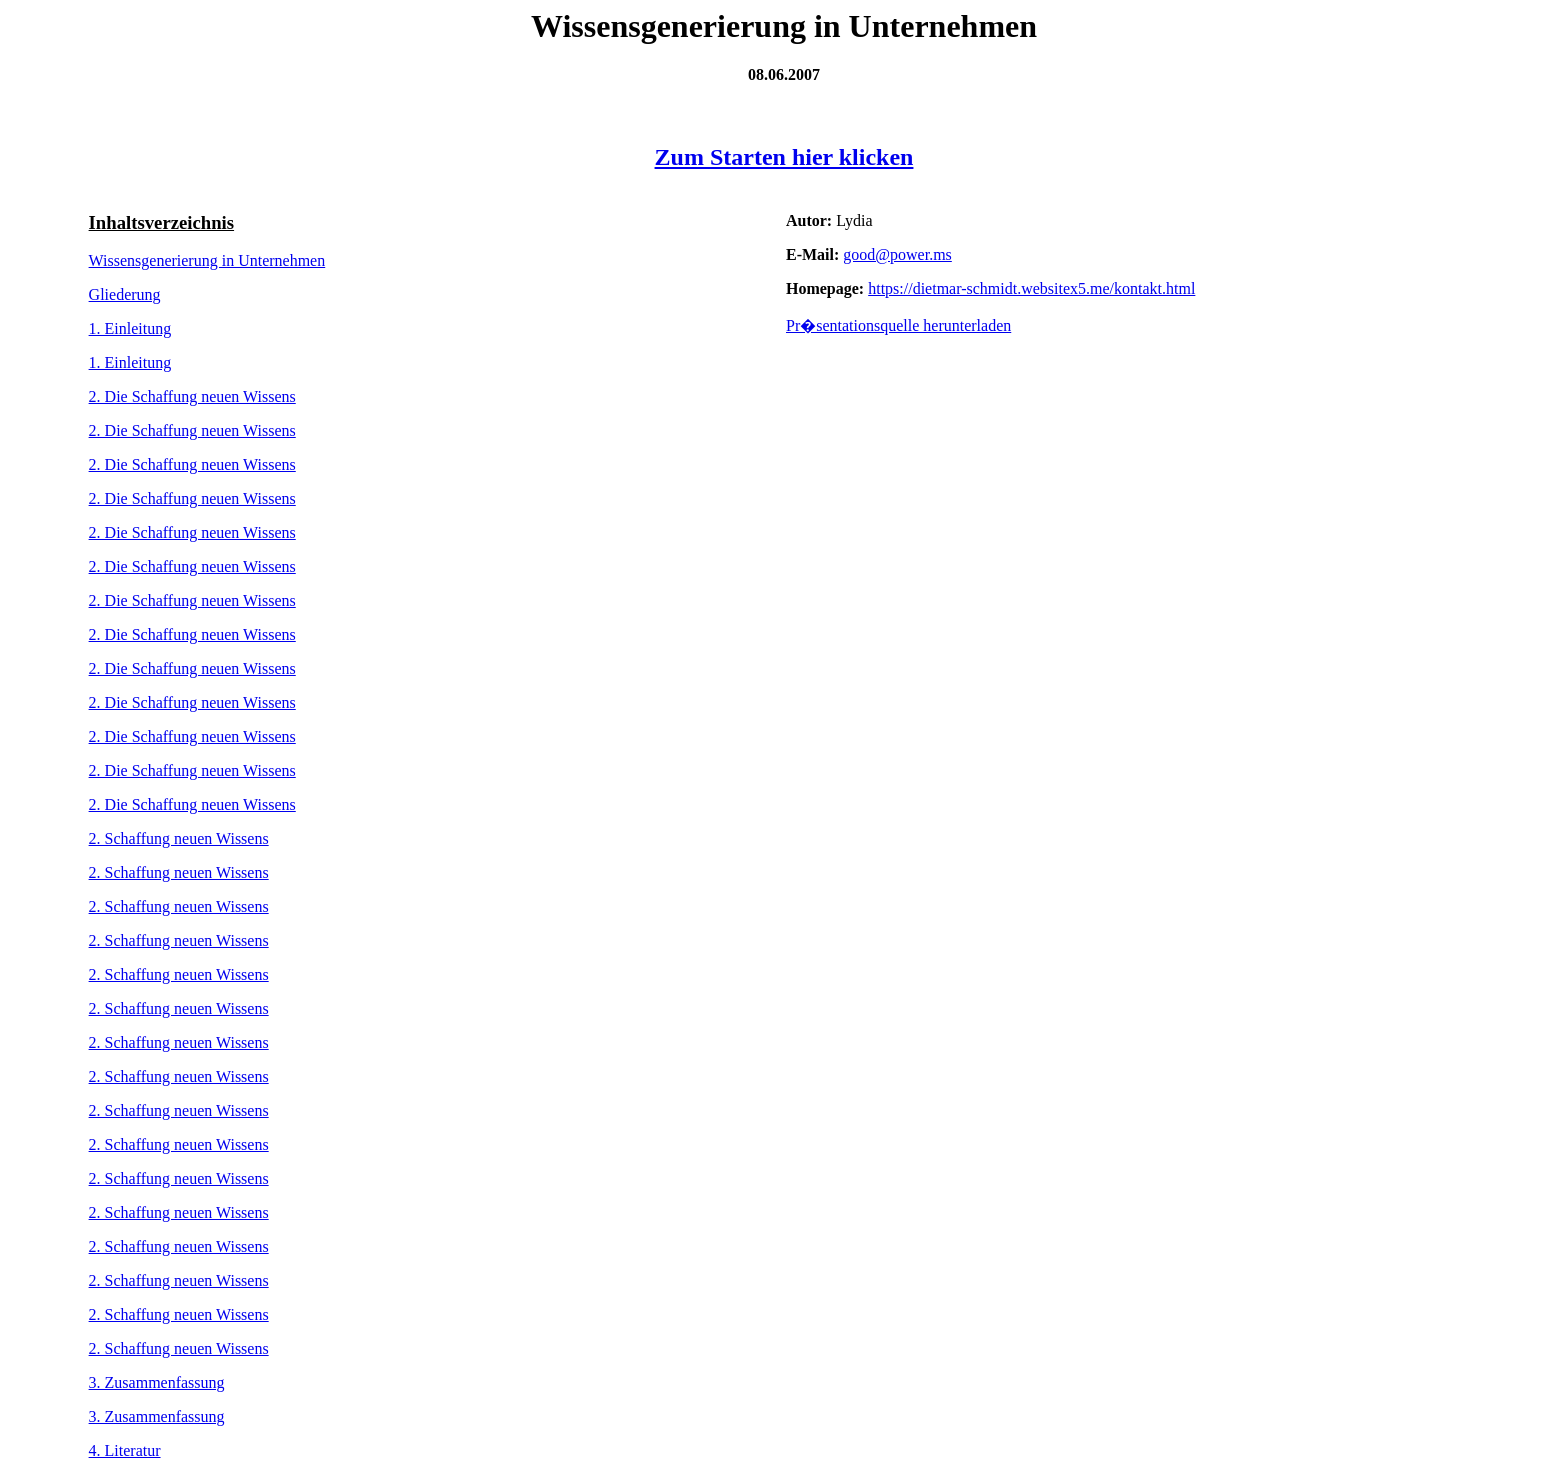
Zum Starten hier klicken (784, 157)
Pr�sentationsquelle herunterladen (898, 325)
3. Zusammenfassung (157, 1382)
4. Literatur (125, 1450)
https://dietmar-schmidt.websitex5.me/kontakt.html (1031, 288)
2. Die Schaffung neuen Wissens (192, 396)
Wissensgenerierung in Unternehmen (207, 260)
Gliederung (125, 294)
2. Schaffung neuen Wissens (179, 838)
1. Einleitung (130, 328)
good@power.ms (897, 254)
